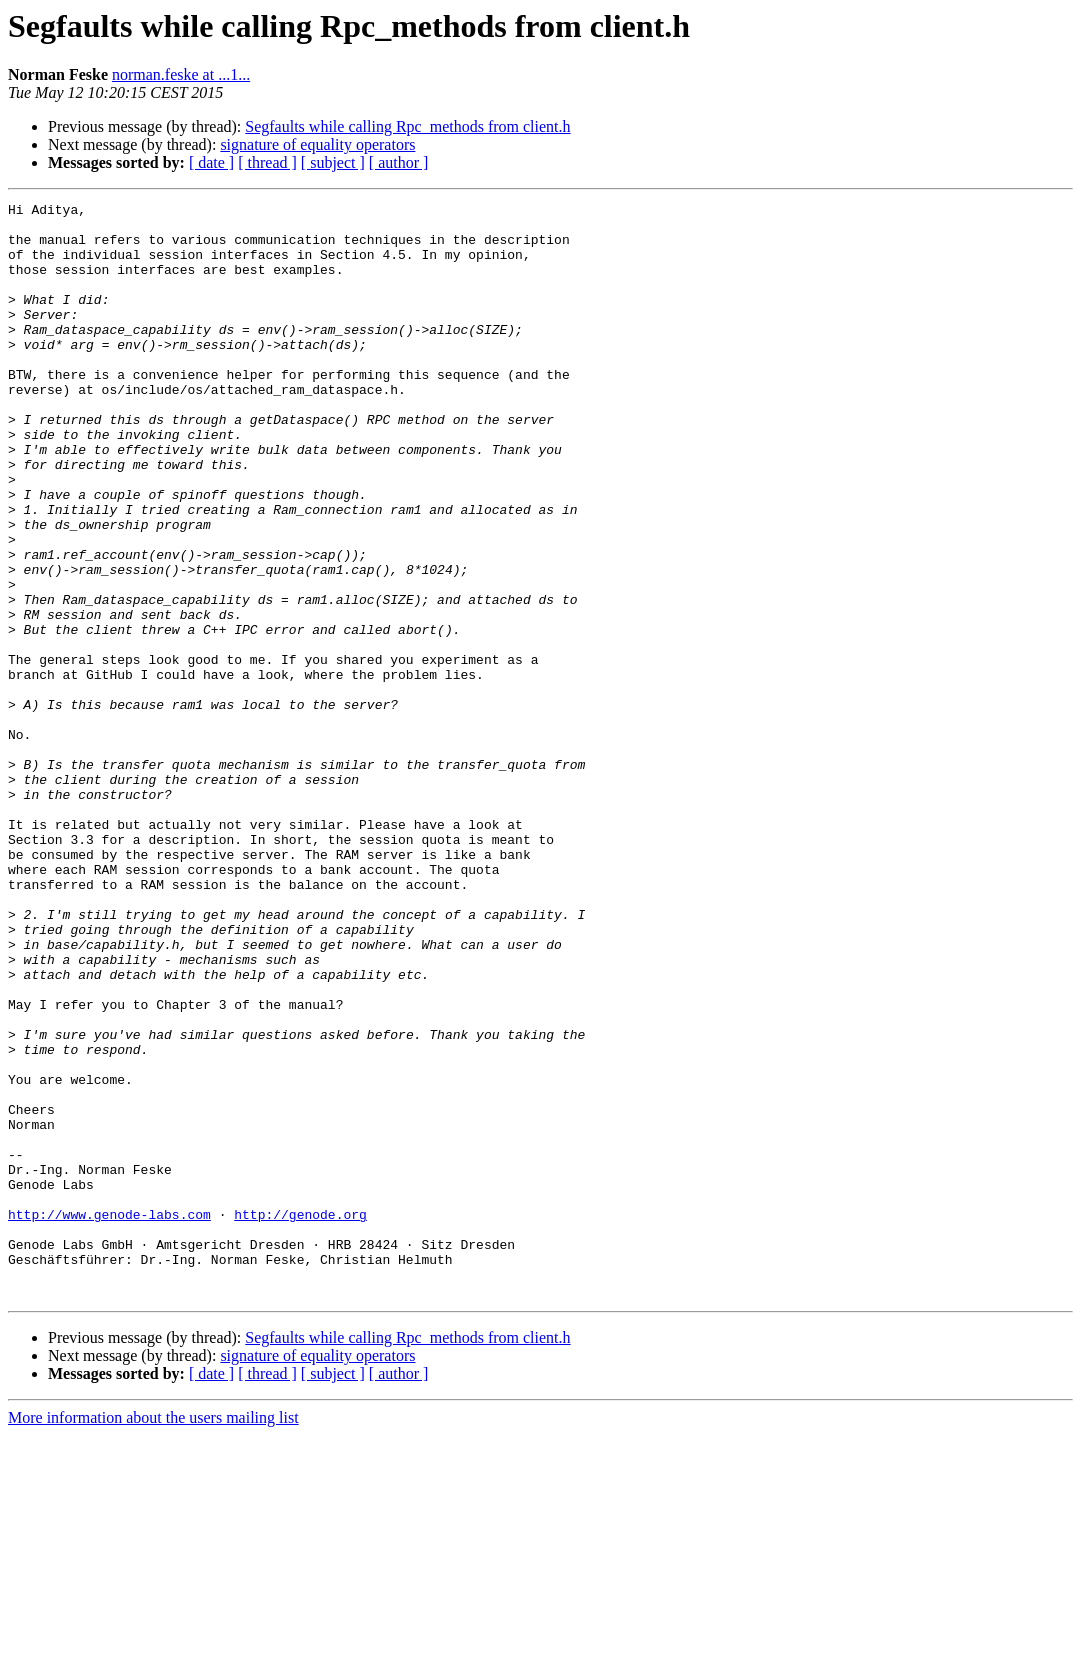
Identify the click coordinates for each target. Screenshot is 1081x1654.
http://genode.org (300, 1418)
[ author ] (399, 162)
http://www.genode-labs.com (109, 1418)
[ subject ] (333, 162)
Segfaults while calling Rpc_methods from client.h (407, 126)
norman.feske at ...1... (181, 74)
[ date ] (211, 162)
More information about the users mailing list (153, 1636)
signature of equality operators (317, 144)
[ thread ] (267, 162)
